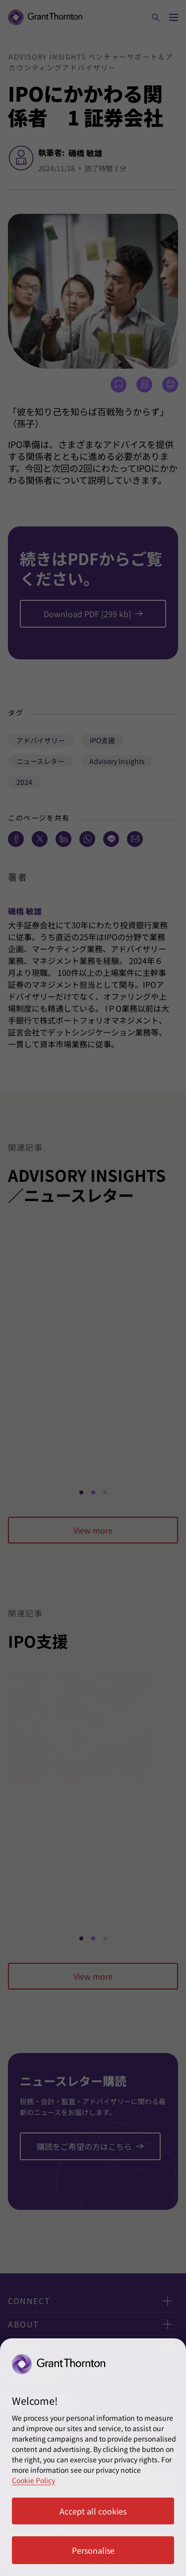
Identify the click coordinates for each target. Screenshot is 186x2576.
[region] (93, 2457)
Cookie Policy (33, 2480)
